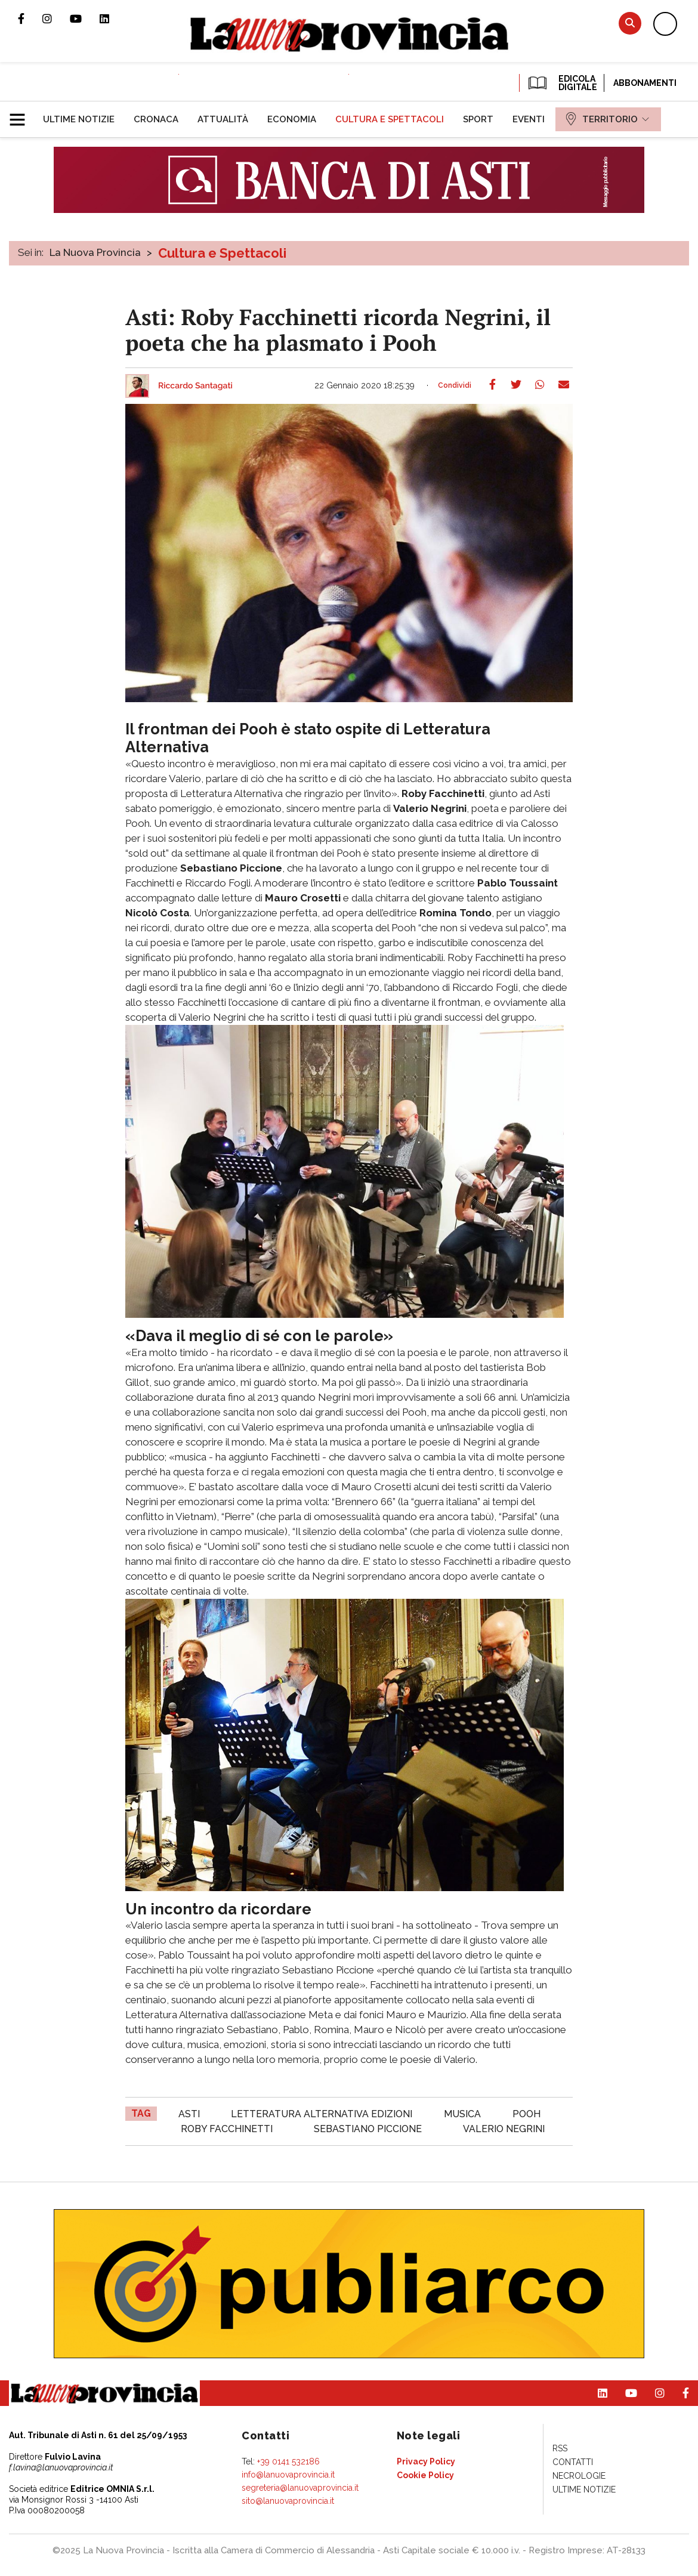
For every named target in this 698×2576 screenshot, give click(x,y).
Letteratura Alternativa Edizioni (321, 2114)
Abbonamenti (645, 83)
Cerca (630, 23)
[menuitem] (79, 119)
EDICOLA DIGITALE (562, 83)
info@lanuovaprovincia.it (288, 2474)
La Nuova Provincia (95, 252)
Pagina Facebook (30, 18)
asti (189, 2114)
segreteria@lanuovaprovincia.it (300, 2487)
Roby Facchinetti (227, 2129)
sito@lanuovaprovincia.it (288, 2501)
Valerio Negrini (504, 2129)
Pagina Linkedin (113, 18)
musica (462, 2114)
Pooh (526, 2114)
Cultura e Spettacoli (222, 253)
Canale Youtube (85, 18)
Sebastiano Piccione (368, 2129)
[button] (22, 114)
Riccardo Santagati (195, 386)
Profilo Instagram (56, 18)
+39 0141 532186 (288, 2461)
